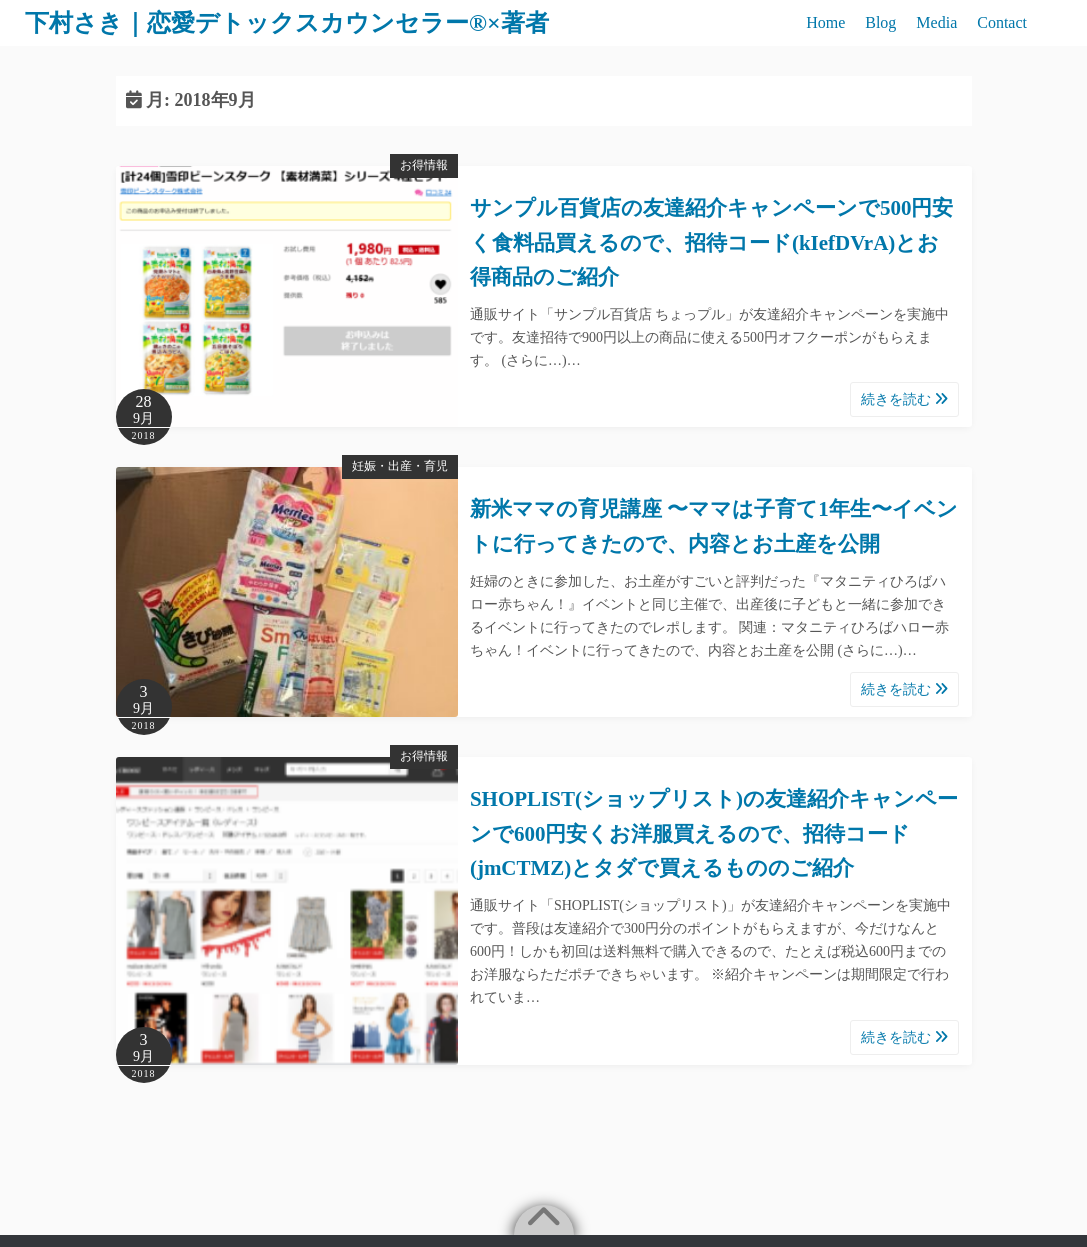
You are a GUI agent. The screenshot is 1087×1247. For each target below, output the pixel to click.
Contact (1002, 22)
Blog (880, 22)
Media (936, 22)
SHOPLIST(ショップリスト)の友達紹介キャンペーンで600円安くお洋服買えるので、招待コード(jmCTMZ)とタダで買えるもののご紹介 (714, 833)
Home (825, 22)
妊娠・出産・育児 (400, 466)
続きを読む (905, 399)
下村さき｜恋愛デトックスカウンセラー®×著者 (287, 23)
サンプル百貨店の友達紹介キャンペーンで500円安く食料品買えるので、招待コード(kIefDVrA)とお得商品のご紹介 (712, 242)
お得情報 (424, 165)
